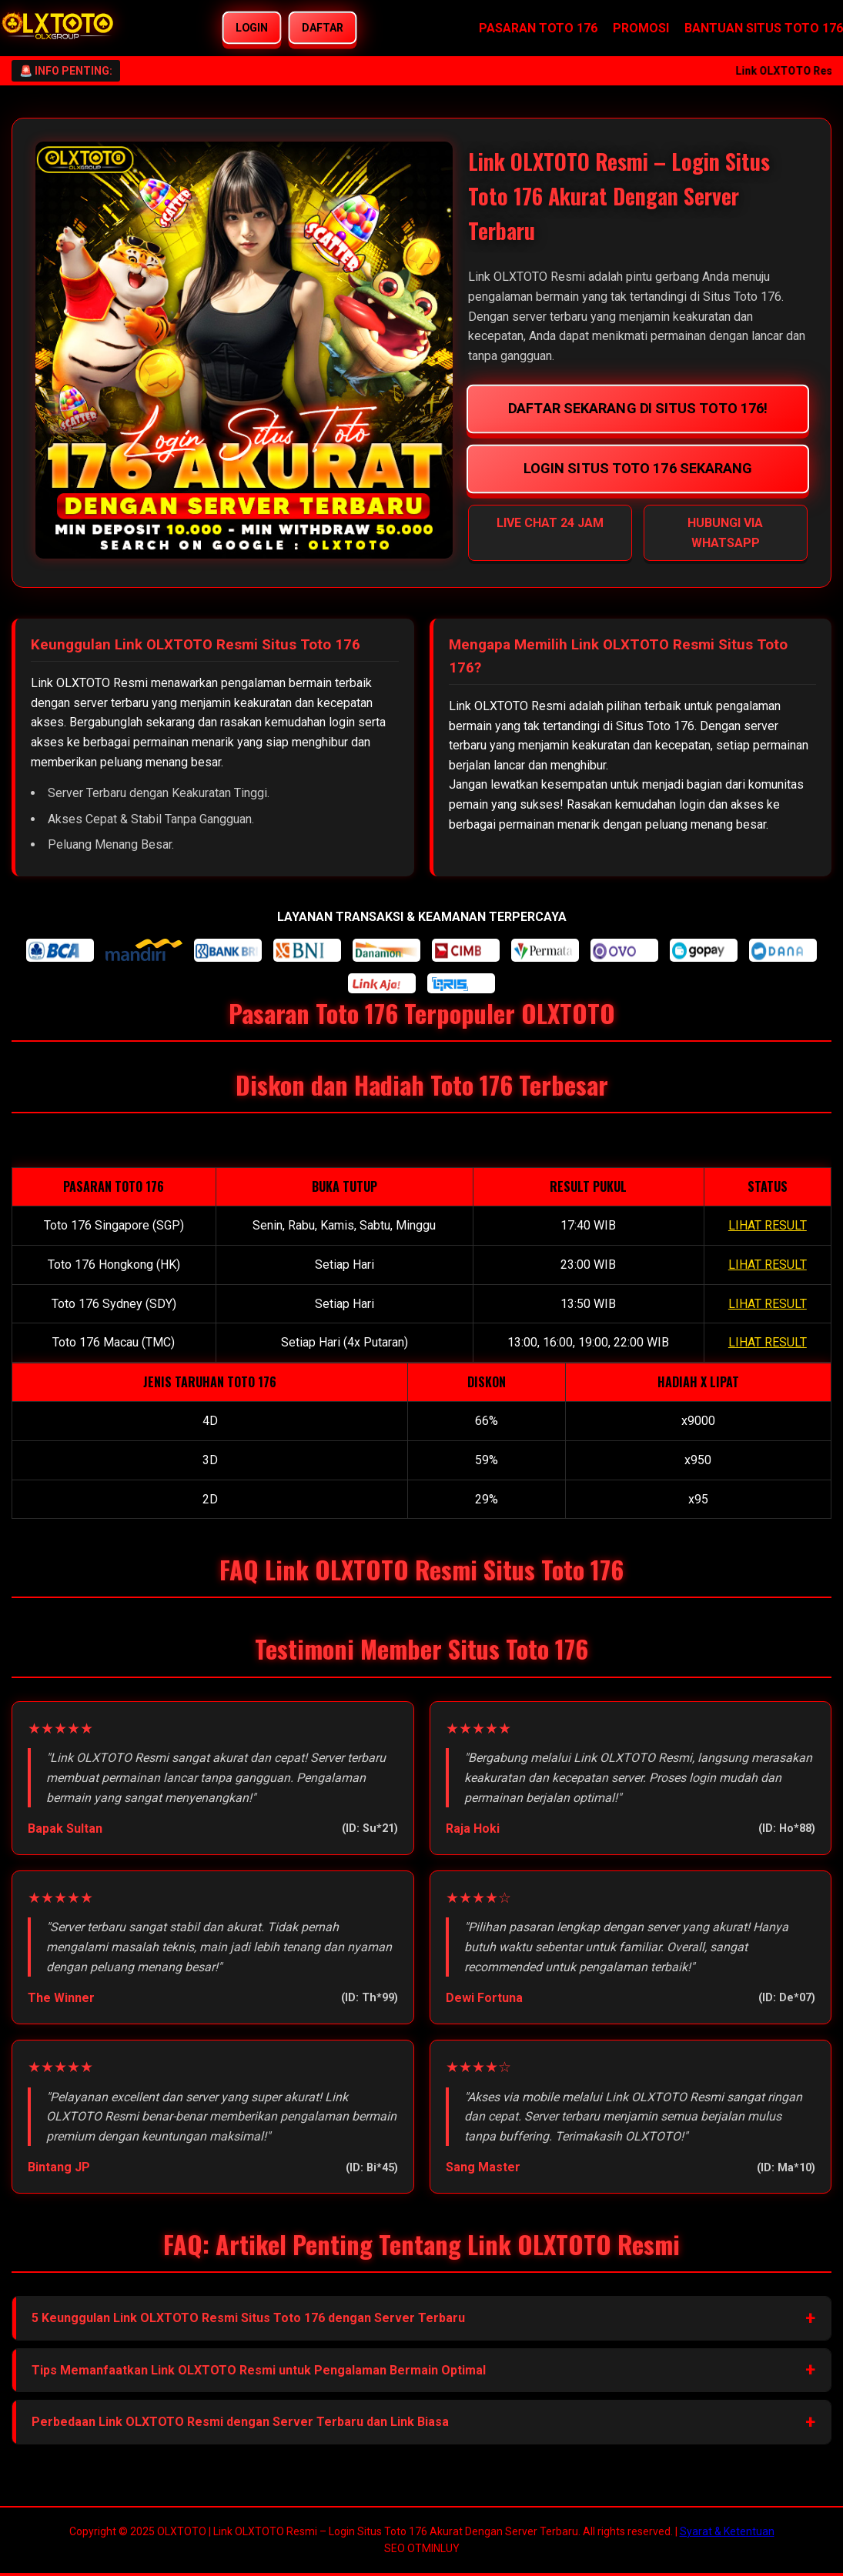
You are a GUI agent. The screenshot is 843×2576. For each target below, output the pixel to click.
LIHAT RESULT (767, 1225)
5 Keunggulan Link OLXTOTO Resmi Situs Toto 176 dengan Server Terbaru (248, 2318)
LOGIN (252, 28)
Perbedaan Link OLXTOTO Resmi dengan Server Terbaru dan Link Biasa (240, 2421)
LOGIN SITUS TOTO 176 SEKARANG (637, 468)
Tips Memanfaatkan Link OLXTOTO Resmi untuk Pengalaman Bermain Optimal (259, 2370)
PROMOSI (641, 28)
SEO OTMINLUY (422, 2548)
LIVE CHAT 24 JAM (550, 523)
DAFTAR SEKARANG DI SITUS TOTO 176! (637, 408)
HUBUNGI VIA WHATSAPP (725, 533)
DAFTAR (323, 28)
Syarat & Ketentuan (727, 2531)
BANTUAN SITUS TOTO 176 (763, 28)
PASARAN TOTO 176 (538, 28)
